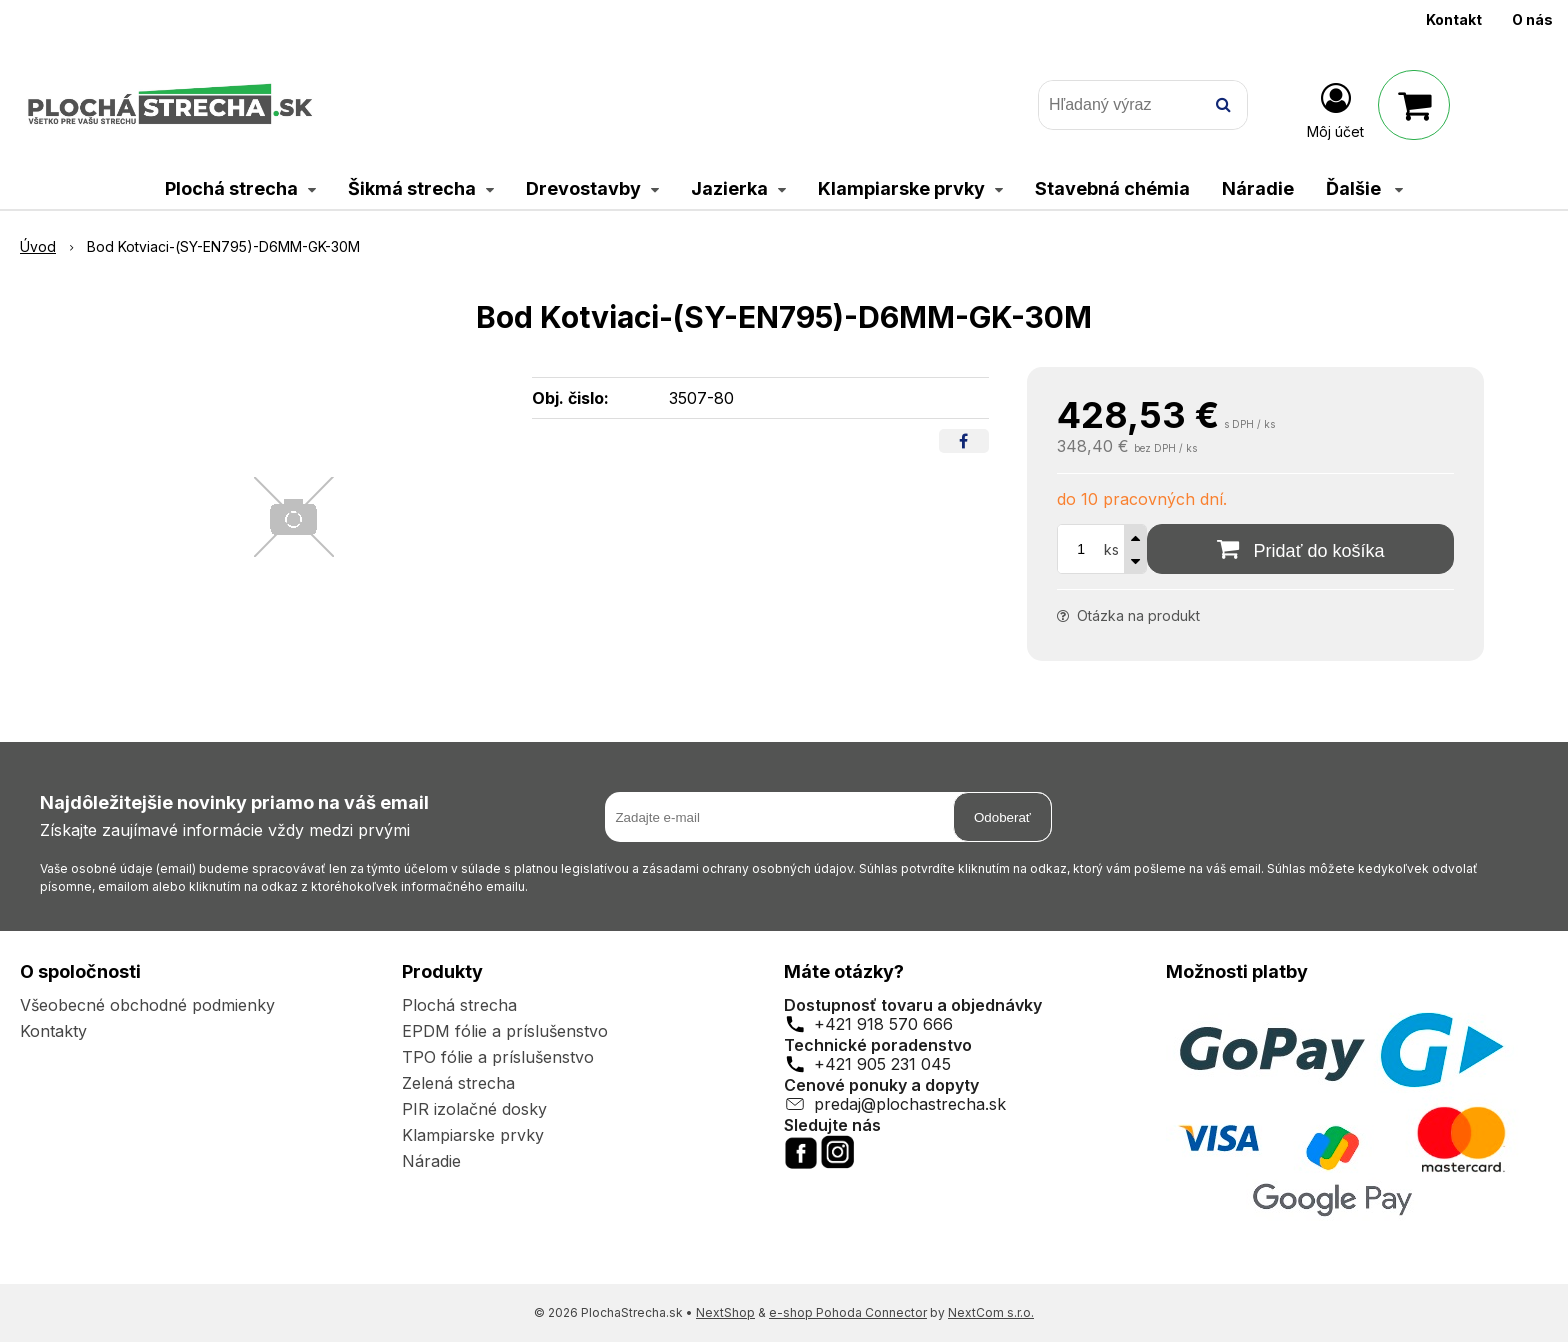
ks (1111, 549)
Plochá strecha (459, 1005)
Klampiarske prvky (473, 1135)
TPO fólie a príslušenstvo (498, 1057)
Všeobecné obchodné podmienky (147, 1005)
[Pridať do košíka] (1300, 549)
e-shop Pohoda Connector (848, 1312)
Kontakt (1454, 19)
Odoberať (1002, 817)
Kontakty (53, 1031)
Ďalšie (1364, 188)
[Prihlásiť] (1335, 109)
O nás (1532, 19)
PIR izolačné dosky (474, 1109)
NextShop (725, 1312)
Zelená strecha (458, 1083)
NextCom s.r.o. (991, 1312)
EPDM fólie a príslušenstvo (505, 1031)
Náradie (431, 1161)
